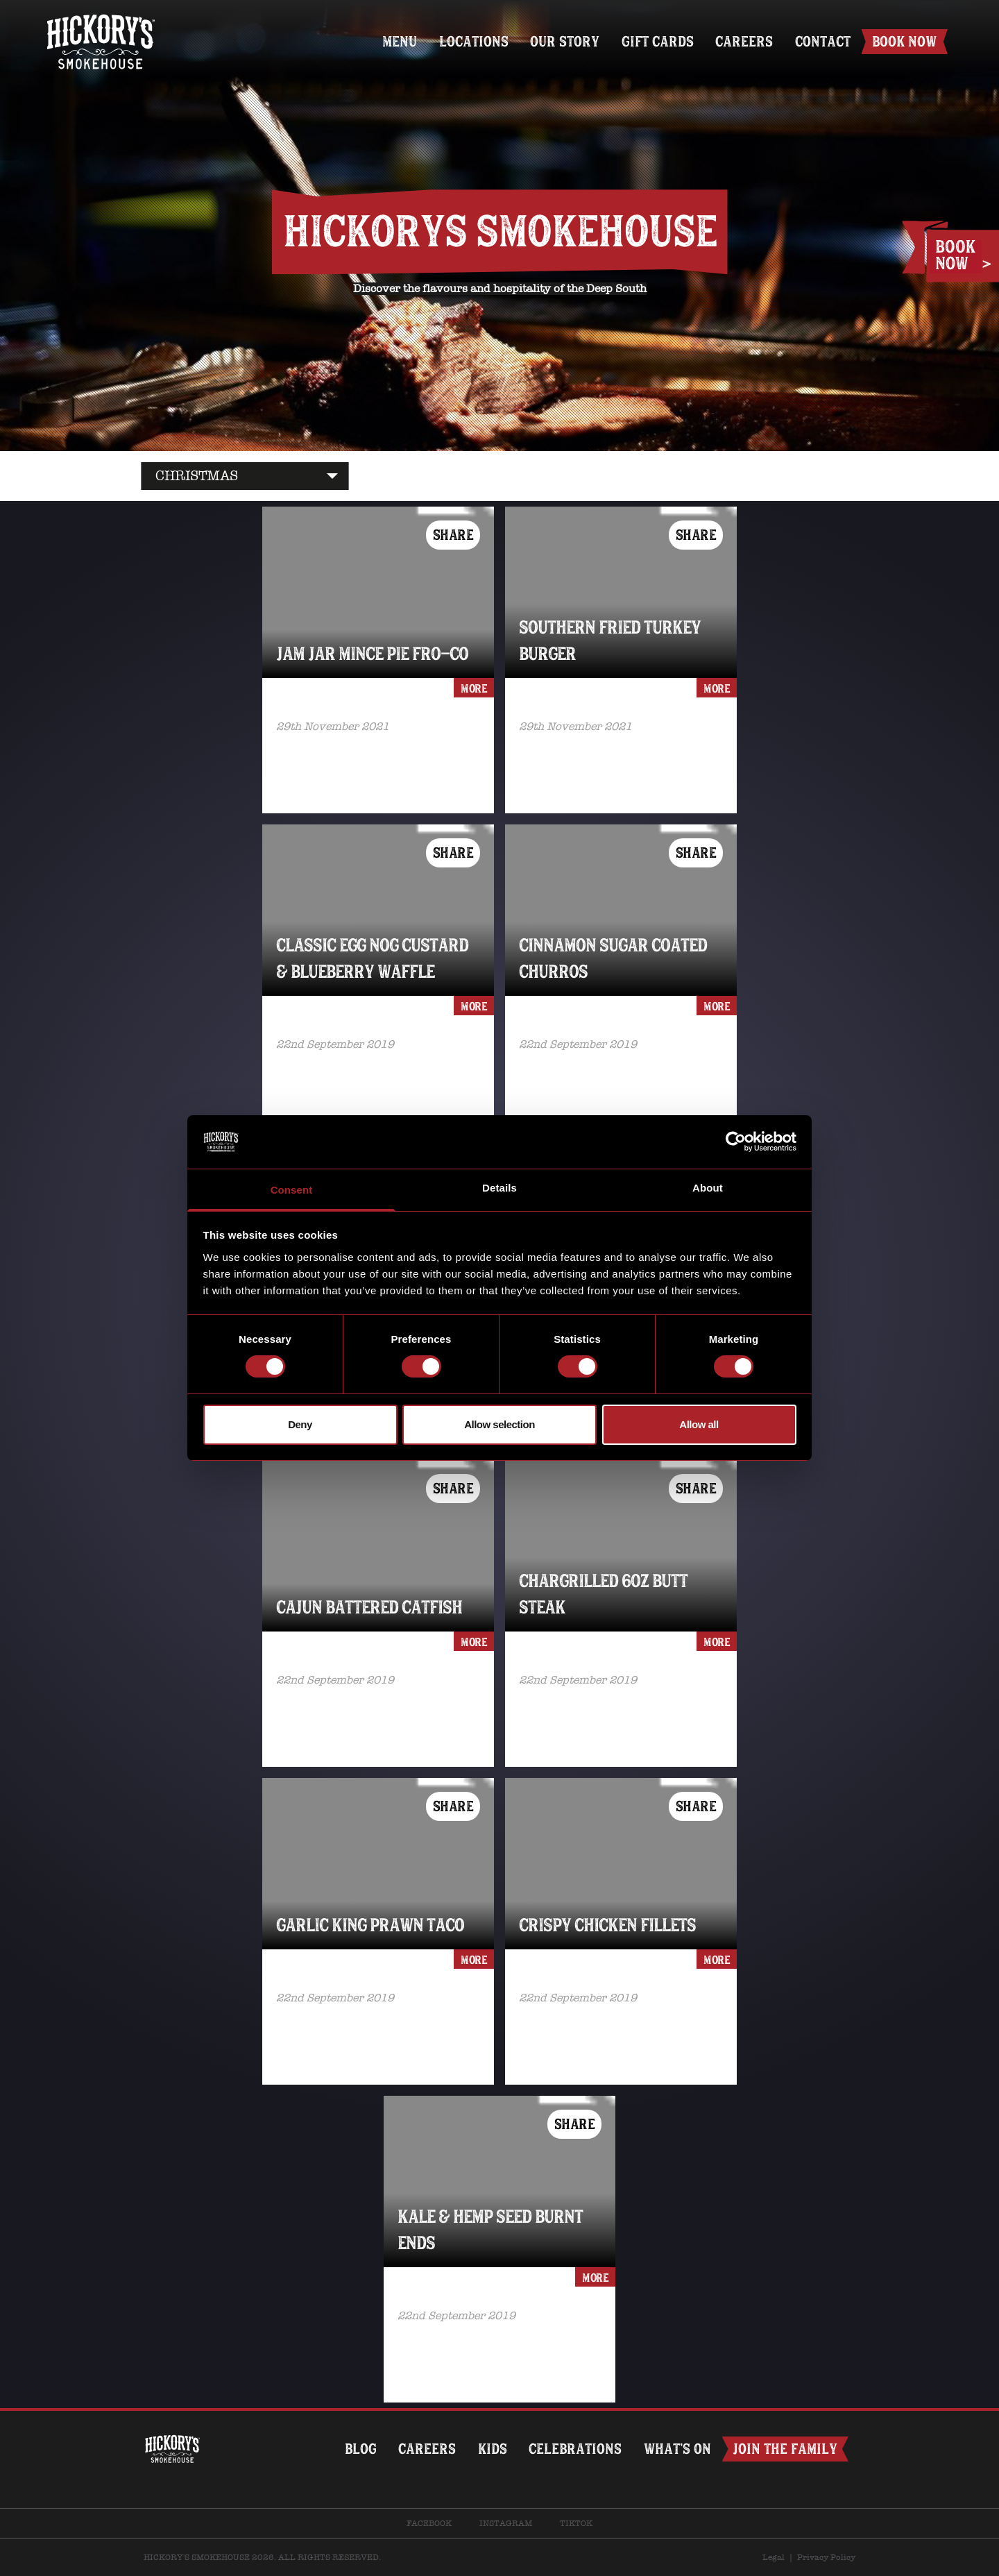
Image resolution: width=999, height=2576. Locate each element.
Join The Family (785, 2448)
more (474, 688)
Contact (822, 41)
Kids (491, 2448)
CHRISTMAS (196, 476)
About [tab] (707, 1188)
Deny (300, 1424)
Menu (397, 41)
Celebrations (574, 2448)
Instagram (505, 2523)
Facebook (429, 2523)
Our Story (563, 41)
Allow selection (499, 1424)
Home (101, 19)
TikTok (576, 2523)
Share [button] (453, 534)
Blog (359, 2448)
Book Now (904, 41)
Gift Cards (656, 41)
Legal (773, 2557)
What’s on (676, 2448)
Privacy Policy (826, 2557)
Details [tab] (499, 1188)
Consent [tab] (292, 1190)
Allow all (698, 1424)
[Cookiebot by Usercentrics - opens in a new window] (735, 1141)
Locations (471, 41)
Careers (743, 41)
